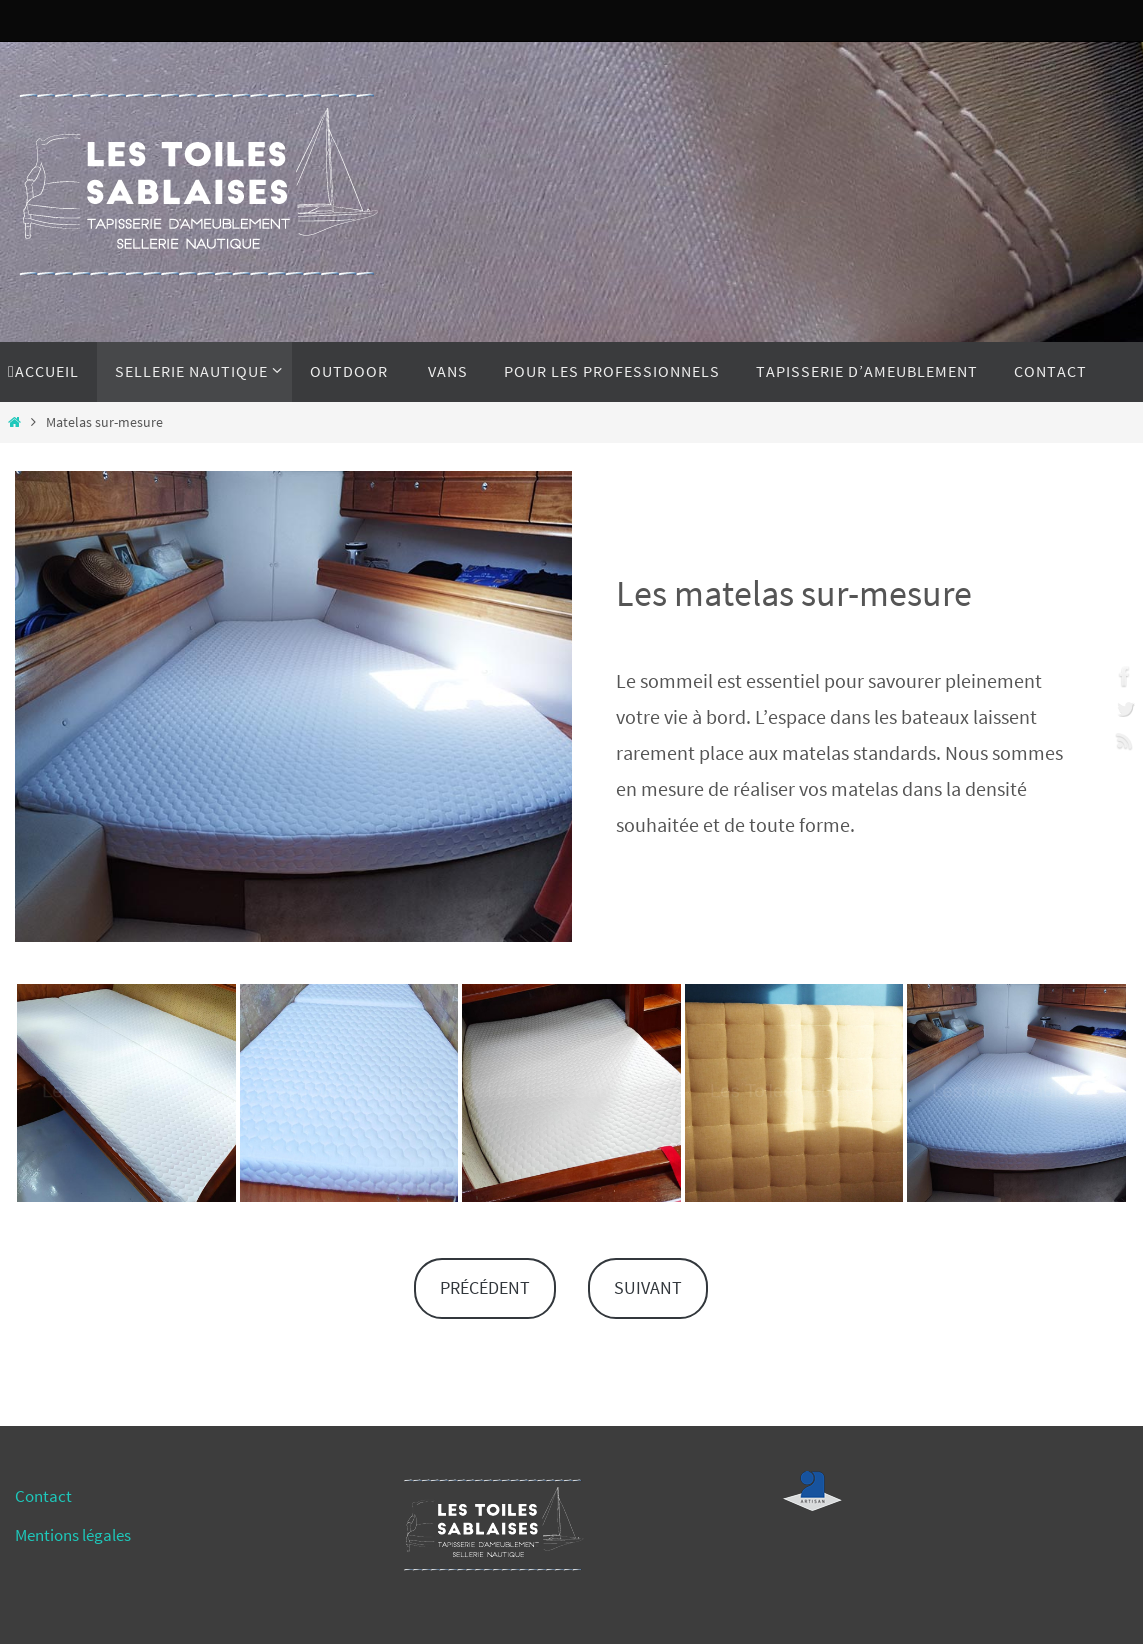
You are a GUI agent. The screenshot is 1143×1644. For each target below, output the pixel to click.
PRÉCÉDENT (485, 1287)
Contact (43, 1496)
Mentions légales (73, 1535)
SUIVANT (648, 1287)
